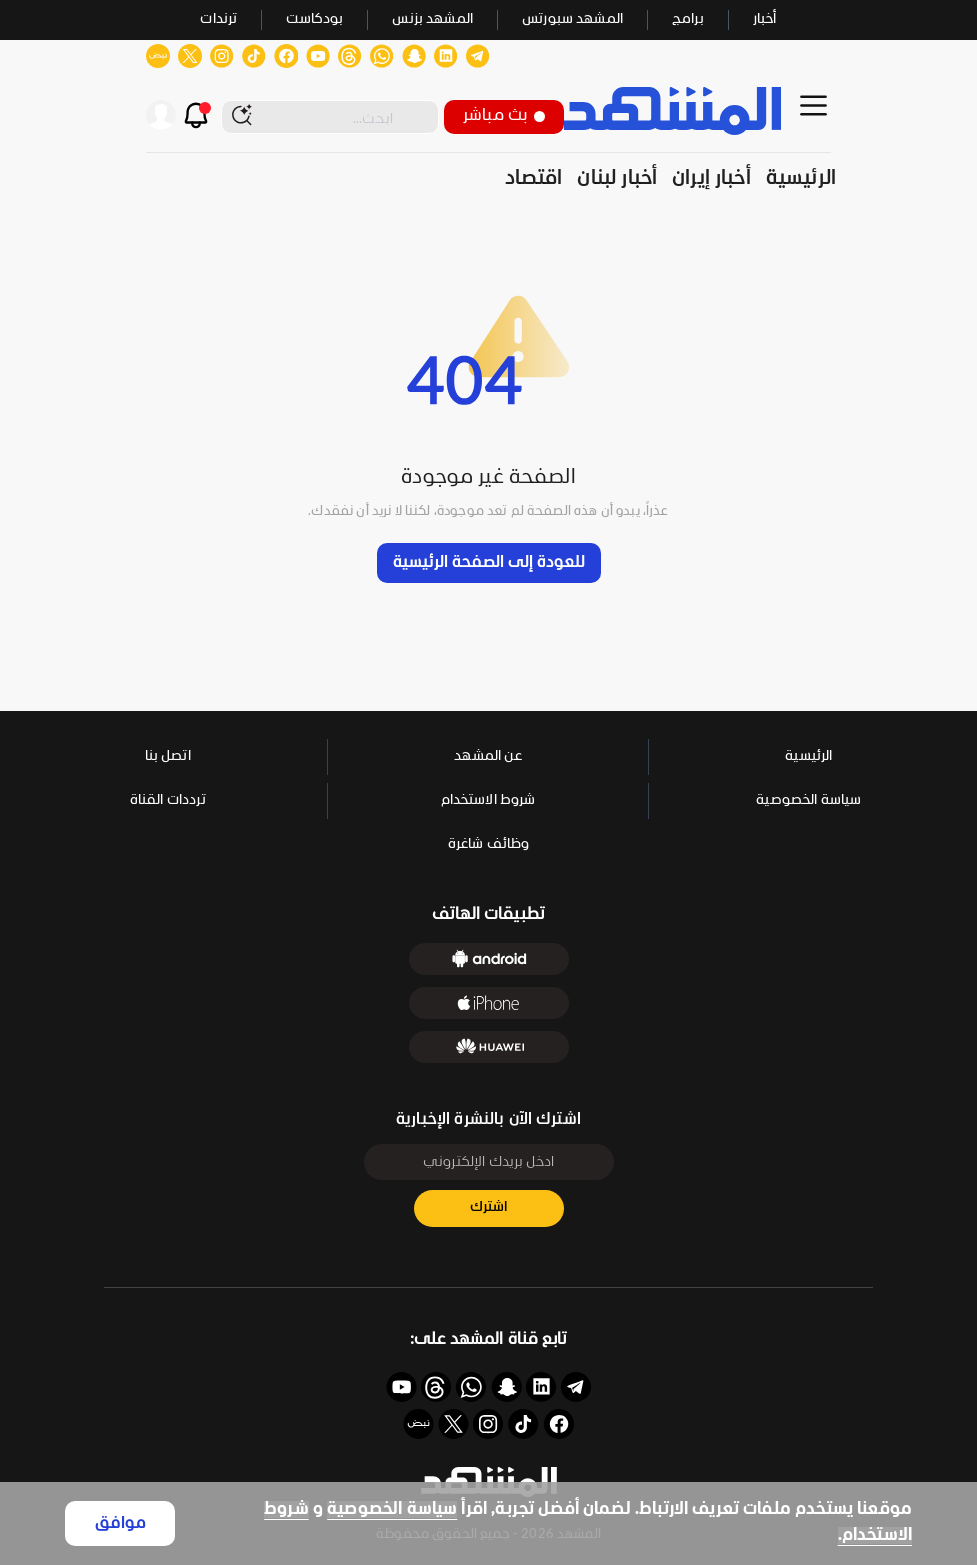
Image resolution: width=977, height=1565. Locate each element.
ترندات (218, 19)
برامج (688, 19)
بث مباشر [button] (504, 115)
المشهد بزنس (432, 19)
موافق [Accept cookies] (120, 1523)
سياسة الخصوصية (392, 1509)
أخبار (765, 19)
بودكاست (314, 19)
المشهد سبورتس (572, 19)
